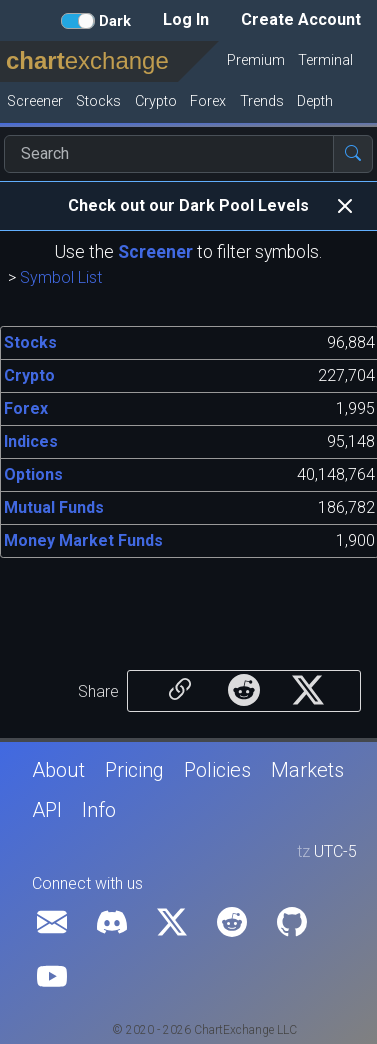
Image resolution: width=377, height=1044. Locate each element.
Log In (186, 19)
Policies (217, 770)
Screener (155, 252)
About (58, 770)
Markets (307, 770)
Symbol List (61, 277)
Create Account (301, 19)
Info (99, 810)
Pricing (134, 770)
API (47, 810)
